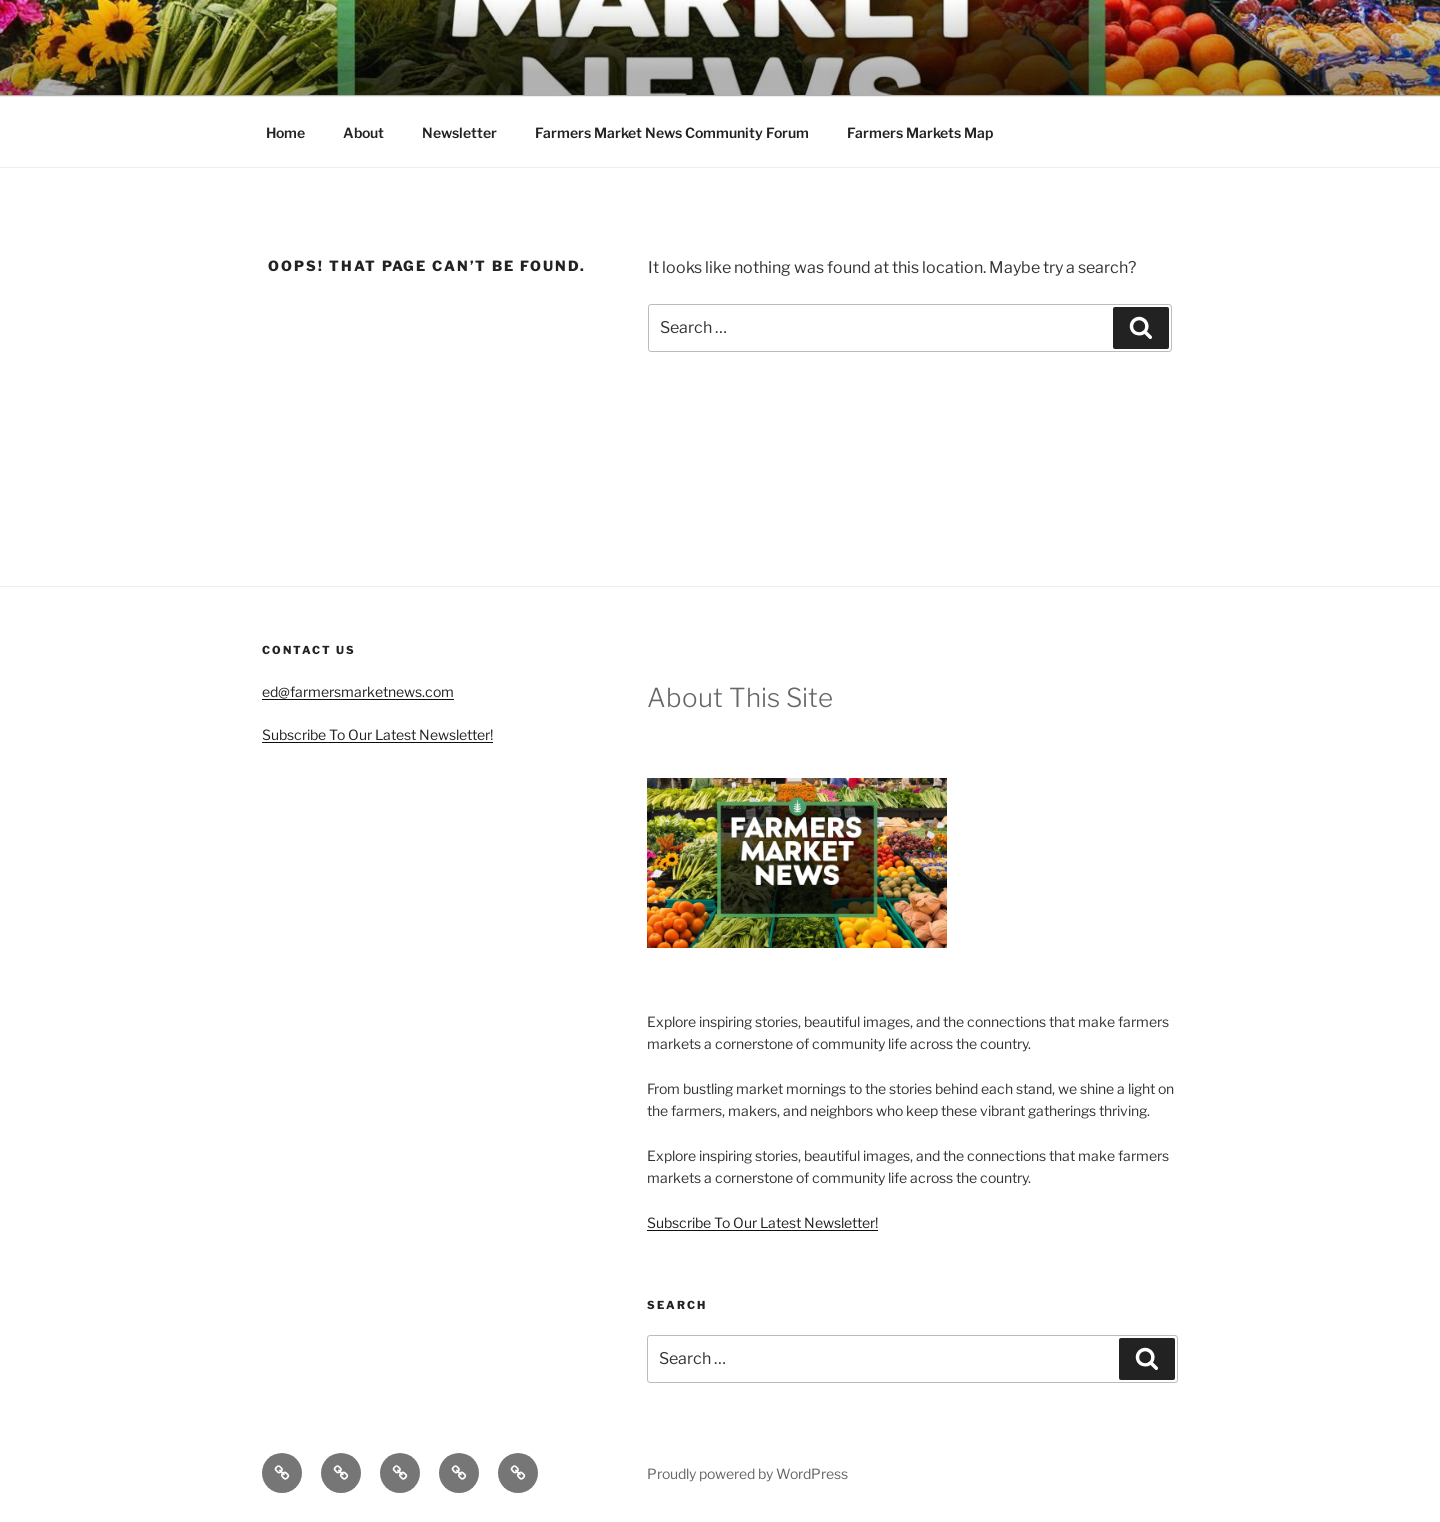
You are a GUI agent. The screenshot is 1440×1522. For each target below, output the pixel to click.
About (363, 132)
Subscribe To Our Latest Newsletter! (377, 734)
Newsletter (459, 132)
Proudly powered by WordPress (747, 1473)
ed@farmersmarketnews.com (358, 691)
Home (285, 132)
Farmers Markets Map (920, 132)
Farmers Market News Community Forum (672, 132)
